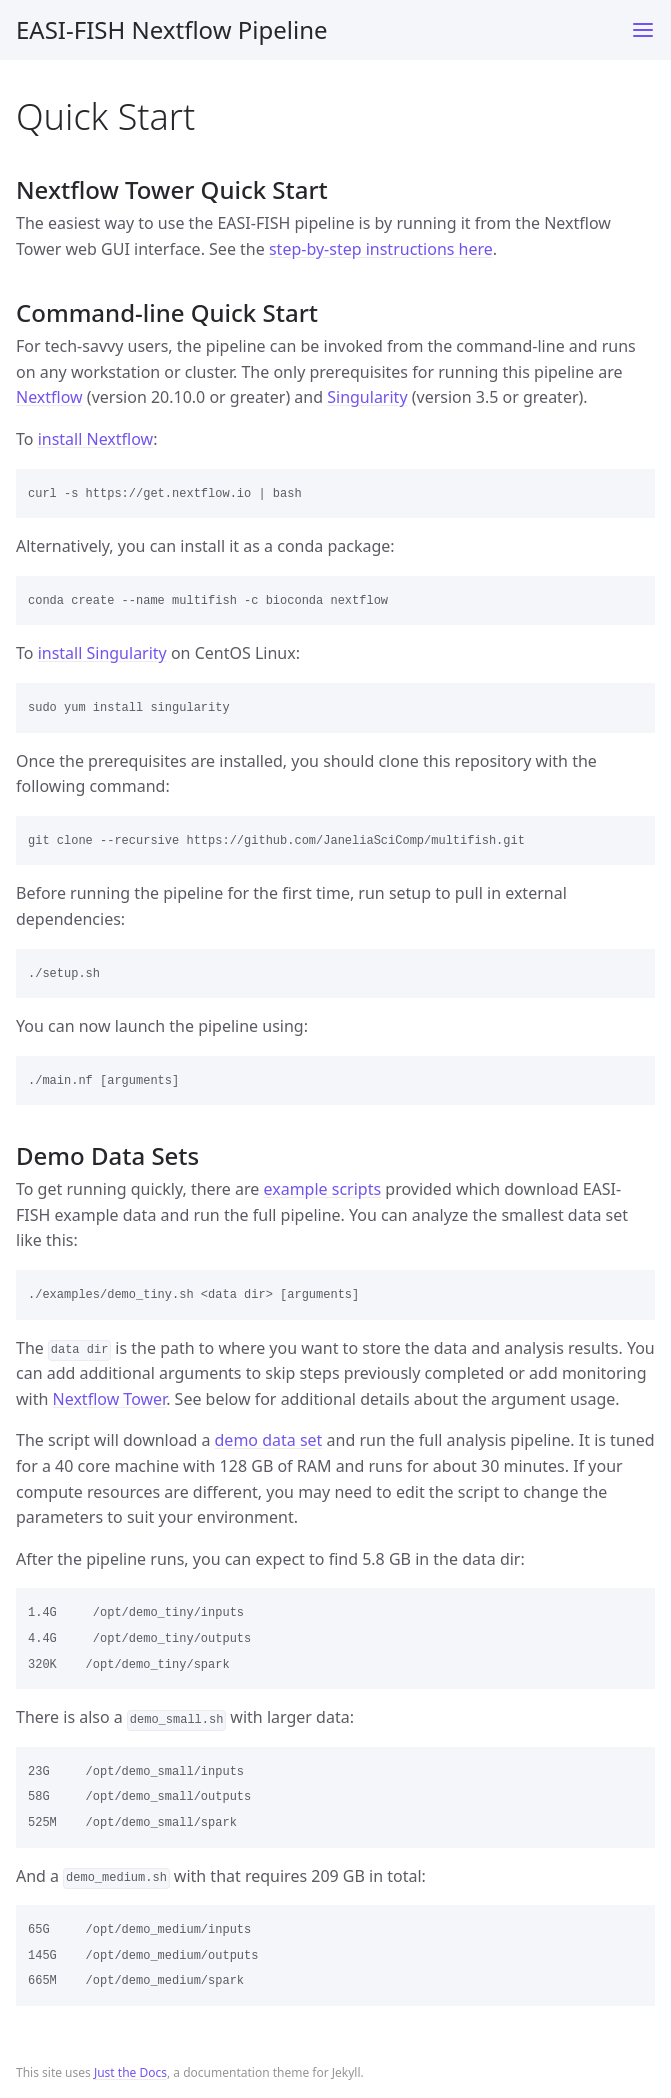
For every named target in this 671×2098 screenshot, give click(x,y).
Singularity (367, 397)
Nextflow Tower (110, 1399)
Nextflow (49, 397)
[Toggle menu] (643, 30)
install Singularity (102, 653)
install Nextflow (96, 439)
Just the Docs (130, 2072)
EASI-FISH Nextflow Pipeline (172, 29)
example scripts (323, 1189)
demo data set (269, 1440)
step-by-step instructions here (381, 249)
